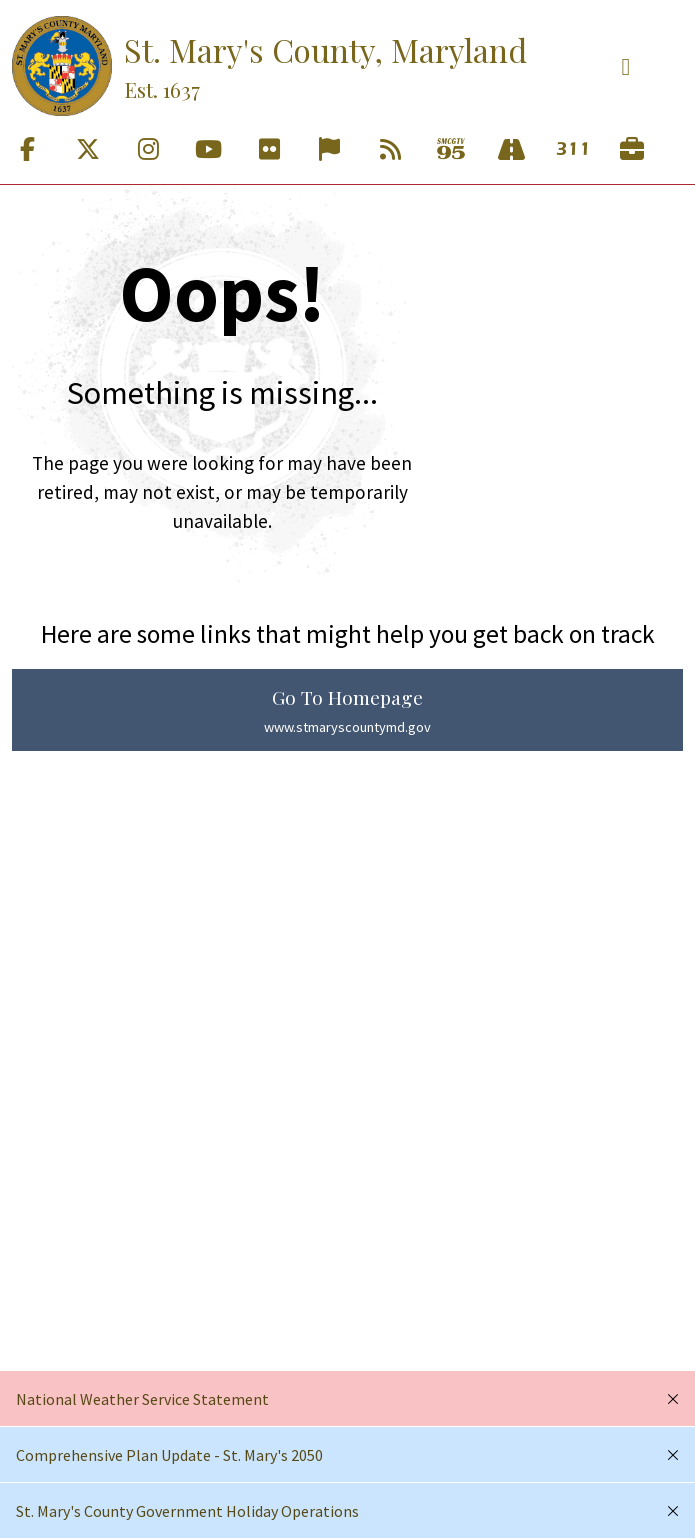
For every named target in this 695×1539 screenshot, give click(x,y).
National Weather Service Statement (142, 1399)
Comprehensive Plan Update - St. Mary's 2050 (169, 1455)
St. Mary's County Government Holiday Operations (187, 1511)
